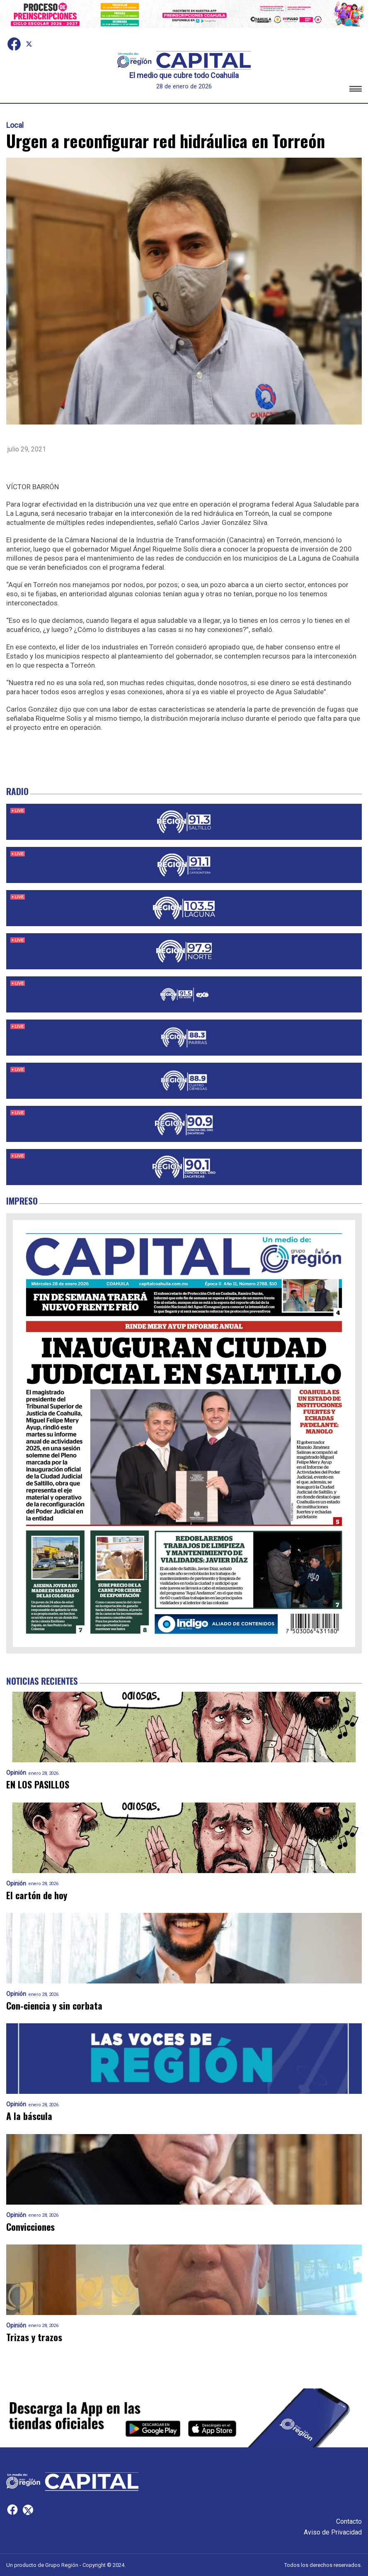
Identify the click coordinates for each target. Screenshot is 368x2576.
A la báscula (29, 2116)
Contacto (349, 2521)
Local (15, 125)
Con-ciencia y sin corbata (54, 2005)
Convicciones (30, 2227)
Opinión (16, 1773)
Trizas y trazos (34, 2337)
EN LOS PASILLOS (37, 1784)
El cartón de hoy (36, 1895)
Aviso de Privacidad (333, 2532)
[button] (355, 90)
